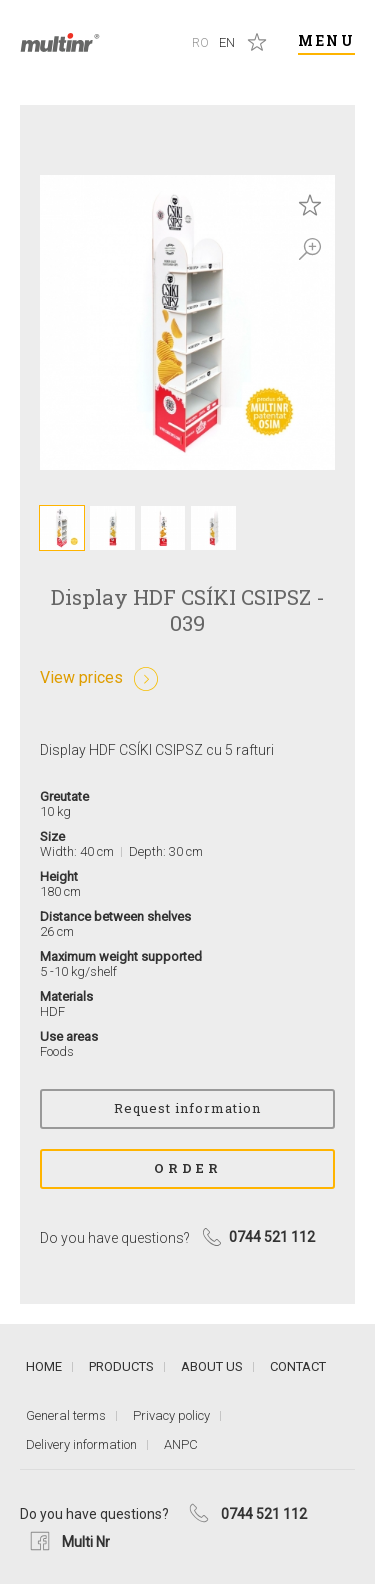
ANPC (181, 1444)
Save (310, 205)
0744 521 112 (264, 1514)
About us (212, 1366)
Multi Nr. (60, 42)
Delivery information (81, 1444)
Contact (298, 1366)
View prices (81, 677)
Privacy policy (171, 1415)
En (227, 42)
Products (121, 1366)
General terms (66, 1415)
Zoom (310, 249)
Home (44, 1366)
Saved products (257, 42)
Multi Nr (86, 1542)
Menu (326, 40)
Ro (200, 42)
